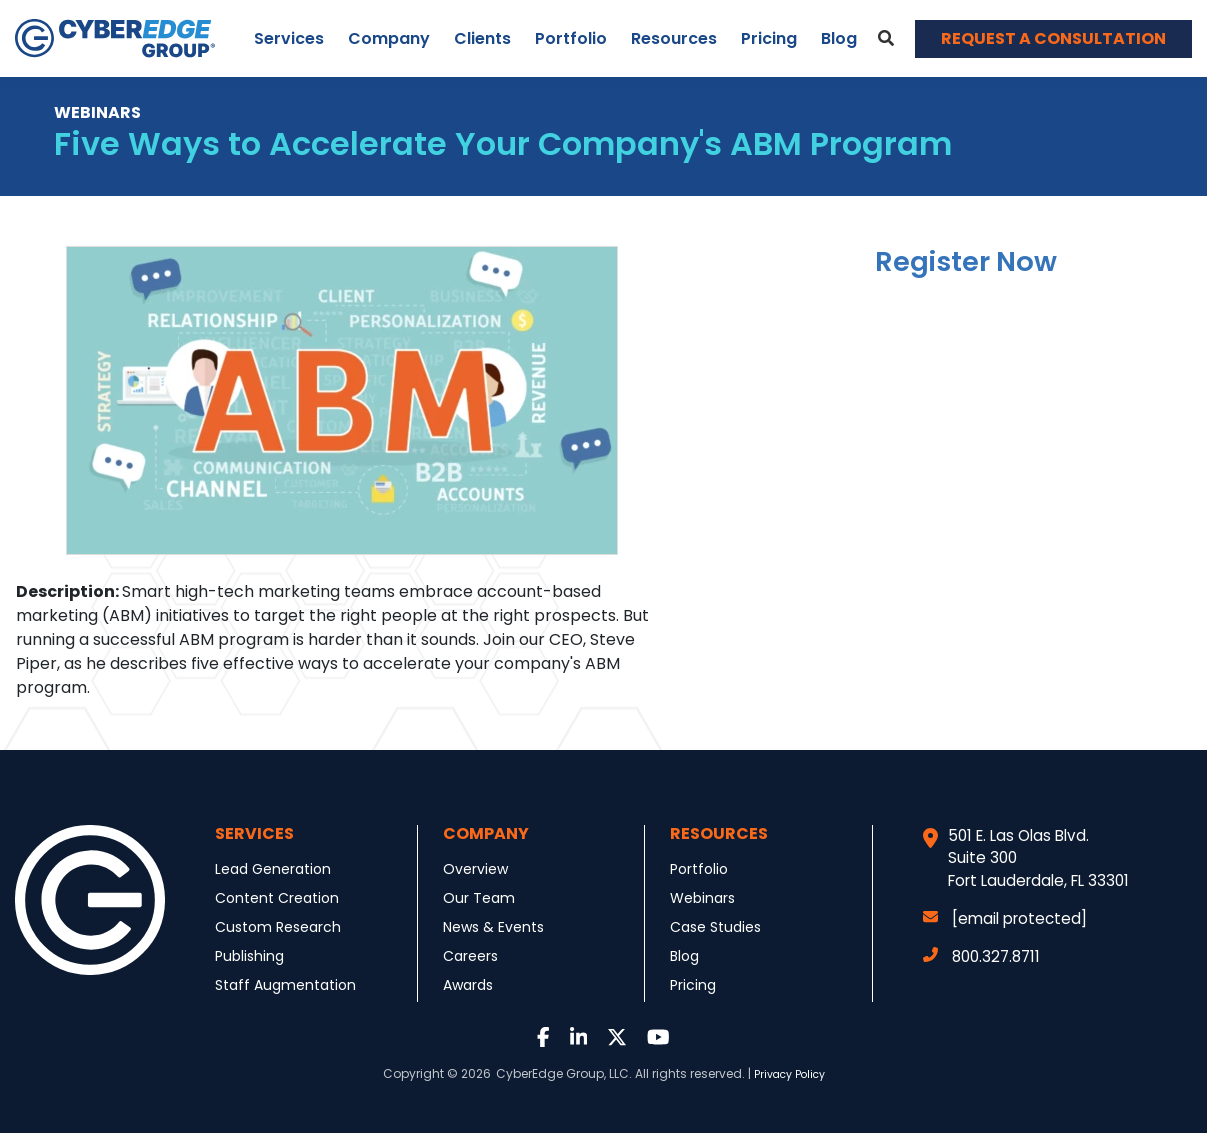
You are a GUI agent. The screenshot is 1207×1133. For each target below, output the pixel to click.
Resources (674, 38)
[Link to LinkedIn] (579, 1038)
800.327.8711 (981, 956)
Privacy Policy (789, 1074)
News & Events (493, 927)
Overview (475, 869)
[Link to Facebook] (543, 1038)
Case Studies (715, 927)
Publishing (249, 956)
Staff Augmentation (285, 985)
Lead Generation (273, 869)
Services (289, 38)
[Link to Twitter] (617, 1038)
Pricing (769, 38)
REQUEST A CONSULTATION (1053, 38)
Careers (470, 956)
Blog (839, 38)
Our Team (479, 898)
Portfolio (571, 38)
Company (389, 38)
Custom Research (278, 927)
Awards (468, 985)
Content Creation (277, 898)
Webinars (702, 898)
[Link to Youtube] (658, 1038)
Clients (482, 38)
